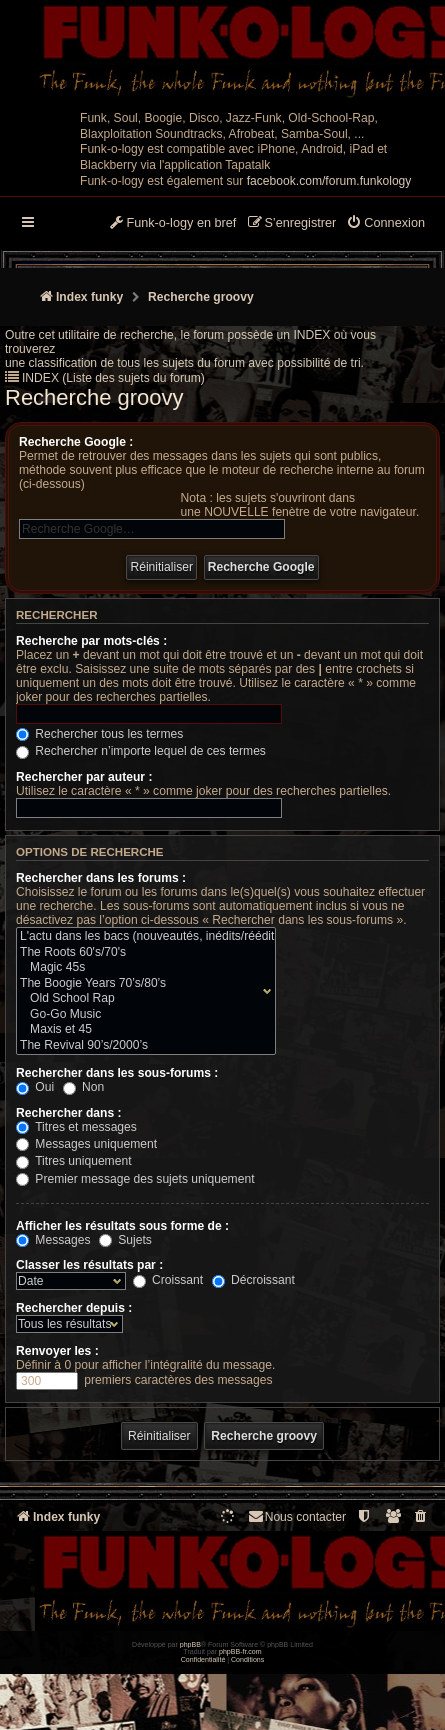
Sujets (125, 1240)
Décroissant (253, 1280)
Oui (35, 1087)
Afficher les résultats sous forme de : (122, 1226)
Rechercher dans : (69, 1113)
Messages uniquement (86, 1144)
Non (84, 1087)
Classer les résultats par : (89, 1265)
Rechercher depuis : (74, 1308)
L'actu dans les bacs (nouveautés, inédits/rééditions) (141, 937)
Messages (53, 1240)
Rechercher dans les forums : (101, 878)
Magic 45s (141, 968)
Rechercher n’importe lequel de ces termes (141, 751)
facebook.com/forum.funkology (329, 181)
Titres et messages (76, 1127)
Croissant (168, 1280)
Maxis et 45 (141, 1030)
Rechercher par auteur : (84, 777)
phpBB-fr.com (240, 1651)
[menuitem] (385, 224)
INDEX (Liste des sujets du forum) (113, 378)
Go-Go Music (141, 1015)
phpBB (190, 1644)
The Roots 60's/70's (141, 953)
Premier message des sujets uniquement (135, 1179)
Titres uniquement (74, 1161)
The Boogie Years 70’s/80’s (141, 984)
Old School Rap (141, 999)
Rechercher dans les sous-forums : (117, 1073)
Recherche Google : (76, 442)
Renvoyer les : (57, 1351)
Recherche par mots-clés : (91, 641)
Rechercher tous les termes (99, 734)
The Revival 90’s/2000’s (141, 1046)
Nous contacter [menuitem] (296, 1516)
